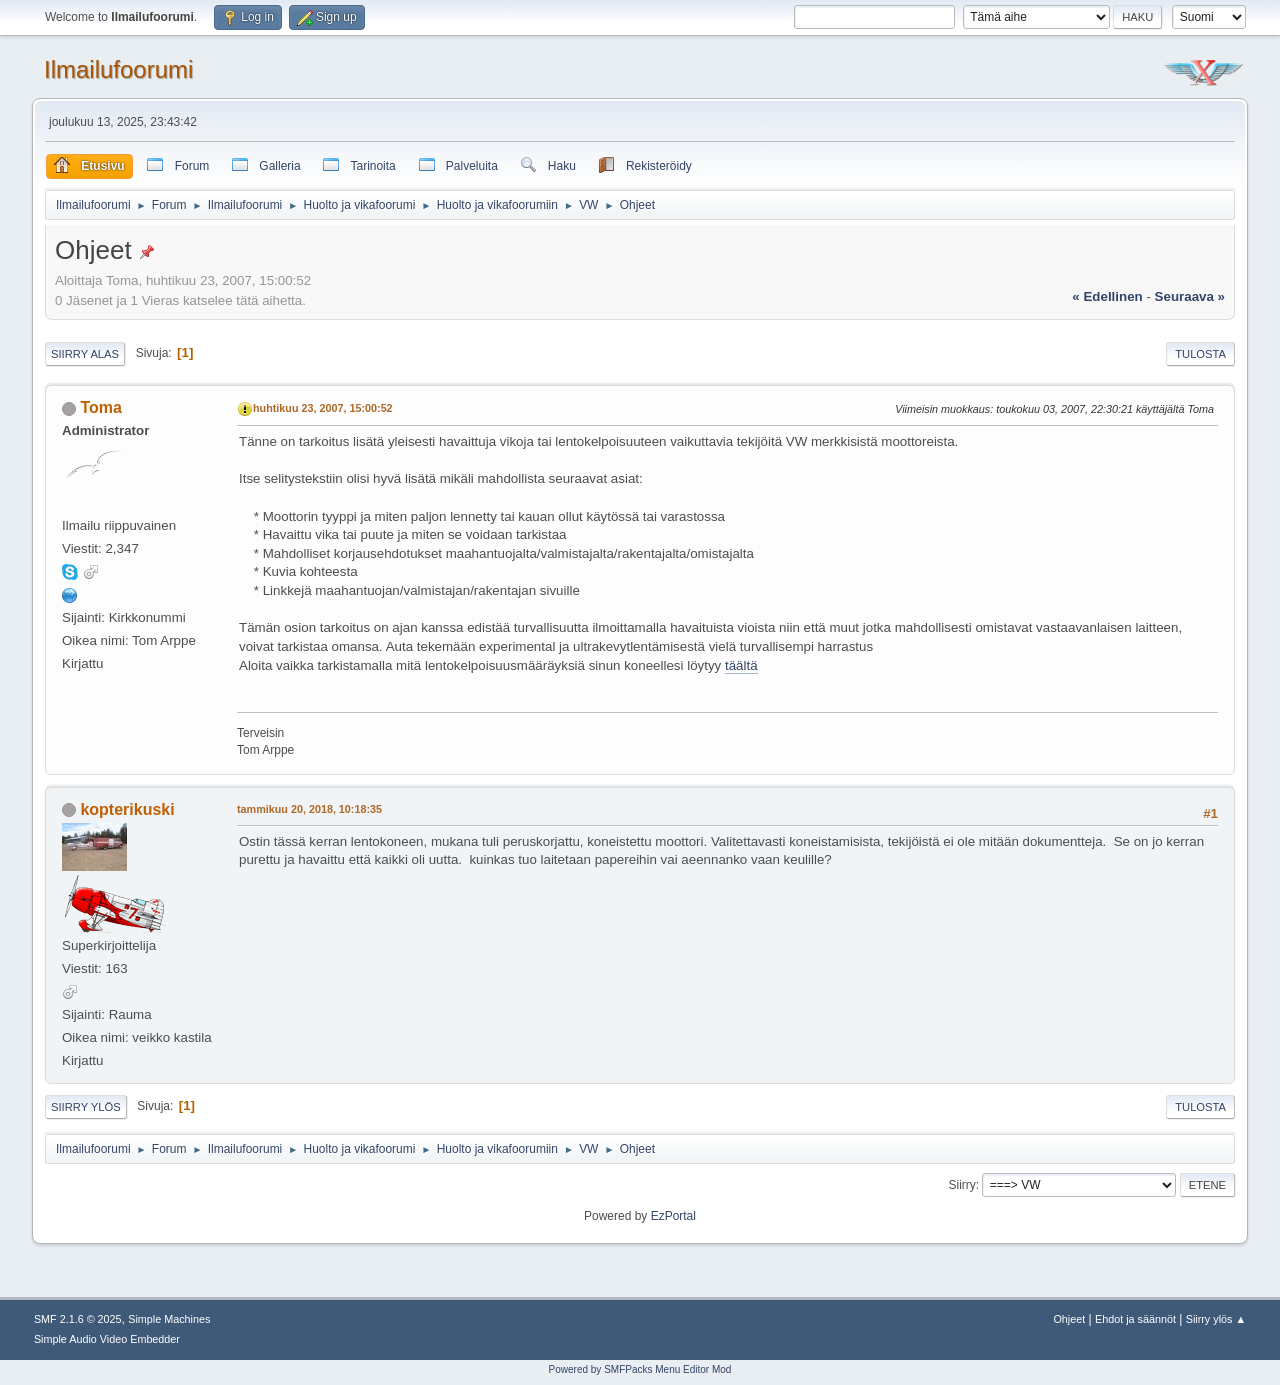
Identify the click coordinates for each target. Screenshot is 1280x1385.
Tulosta (1200, 354)
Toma (100, 407)
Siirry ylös (86, 1107)
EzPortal (673, 1216)
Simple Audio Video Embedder (107, 1339)
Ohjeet (1069, 1319)
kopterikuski (127, 809)
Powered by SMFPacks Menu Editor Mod (640, 1369)
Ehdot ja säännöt (1135, 1319)
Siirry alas (85, 354)
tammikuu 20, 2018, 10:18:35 (309, 809)
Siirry (961, 1185)
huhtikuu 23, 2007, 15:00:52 (323, 408)
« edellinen (1107, 296)
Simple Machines (169, 1319)
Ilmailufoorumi (118, 69)
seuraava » (1190, 296)
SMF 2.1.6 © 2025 (78, 1319)
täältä (741, 665)
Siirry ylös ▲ (1216, 1319)
